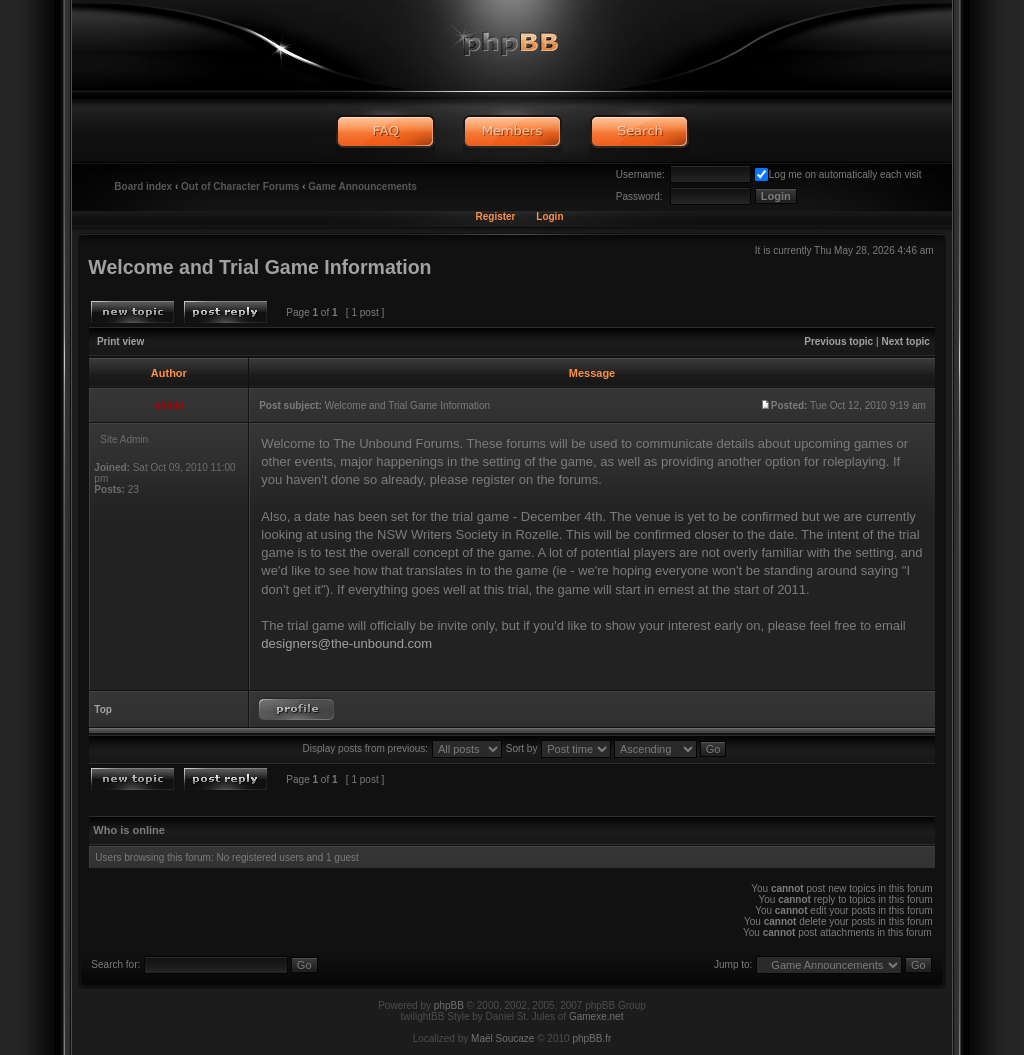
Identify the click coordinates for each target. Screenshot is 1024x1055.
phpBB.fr (591, 1038)
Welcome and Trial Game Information (259, 267)
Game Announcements (362, 186)
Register (495, 216)
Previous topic (838, 341)
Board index (143, 186)
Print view (120, 341)
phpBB (449, 1005)
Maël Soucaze (502, 1038)
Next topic (906, 341)
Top (103, 709)
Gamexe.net (596, 1016)
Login (549, 216)
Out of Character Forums (240, 186)
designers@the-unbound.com (346, 643)
